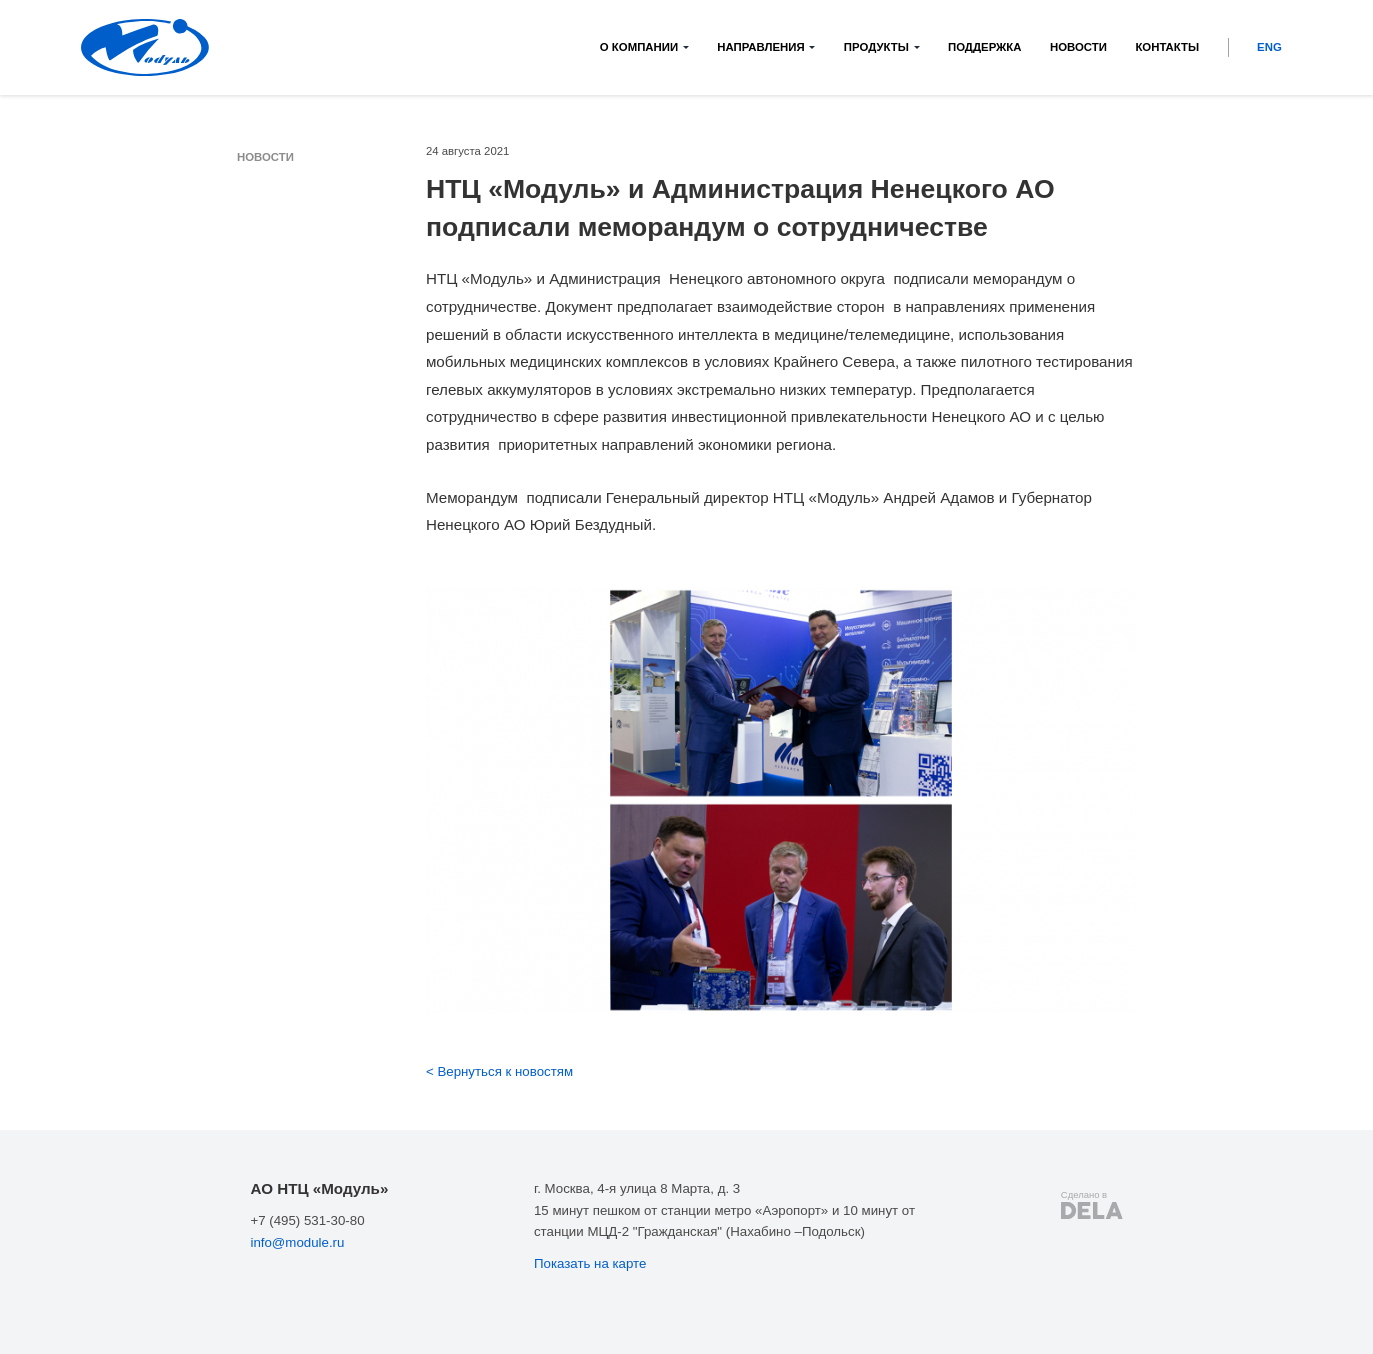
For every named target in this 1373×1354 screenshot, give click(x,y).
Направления (760, 47)
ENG (1269, 47)
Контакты (1167, 47)
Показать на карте (590, 1263)
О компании (639, 47)
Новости (1078, 47)
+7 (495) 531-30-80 (307, 1220)
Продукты (876, 47)
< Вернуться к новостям (499, 1071)
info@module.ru (297, 1242)
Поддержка (985, 47)
